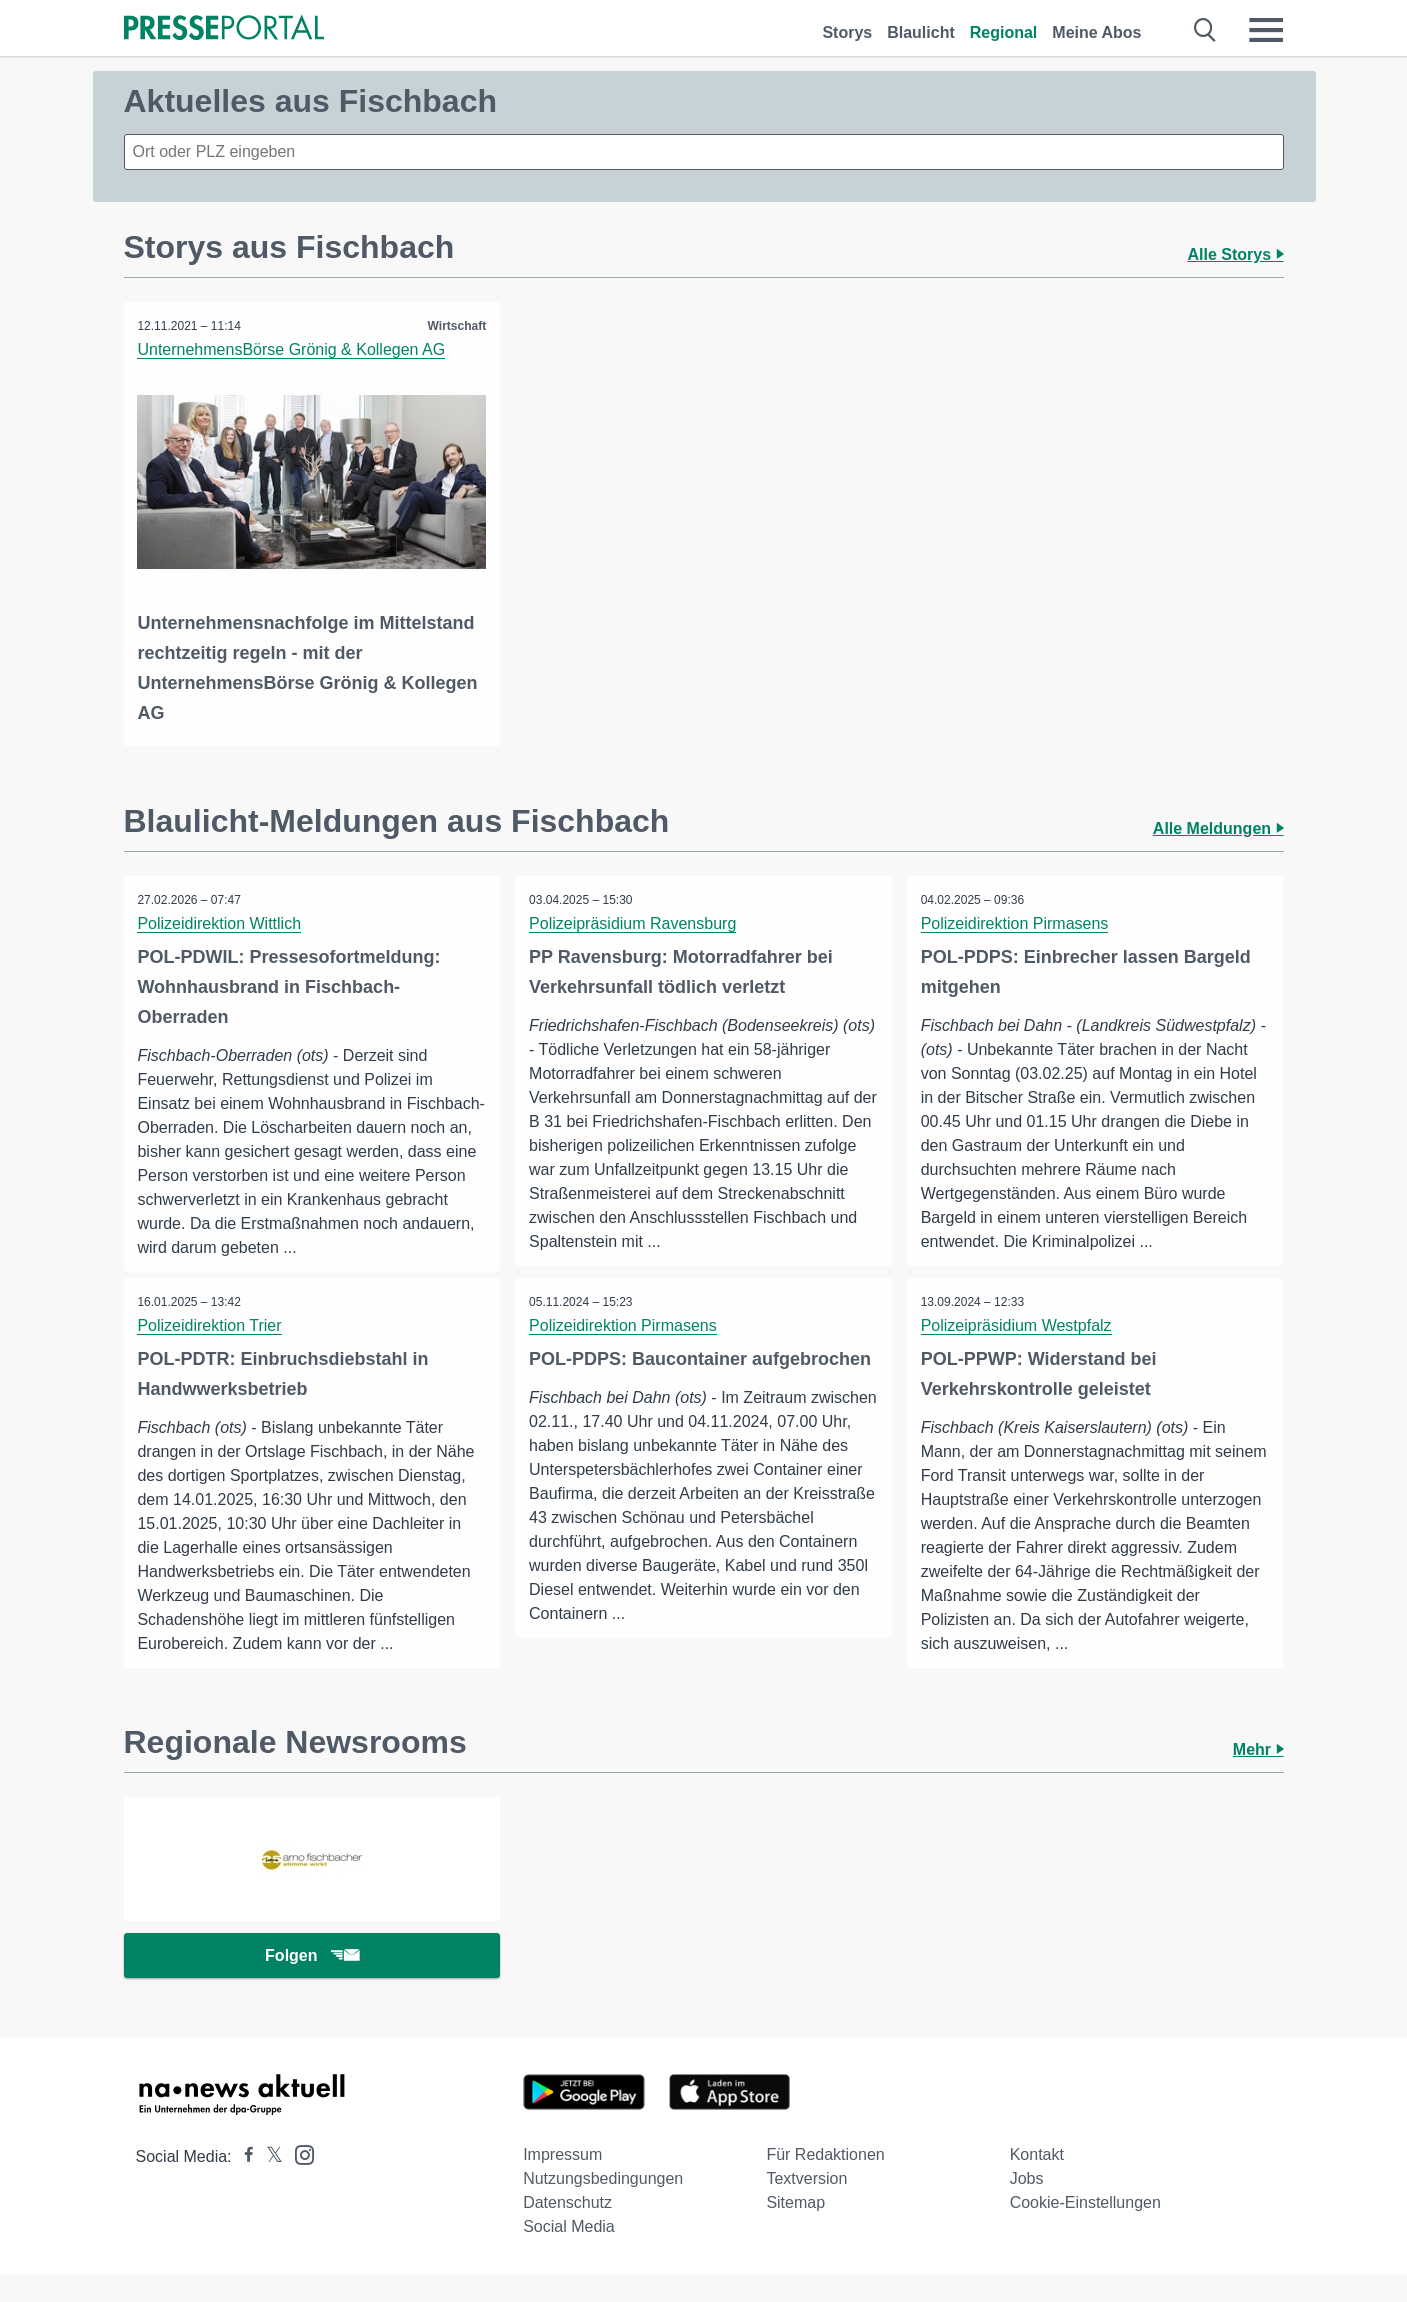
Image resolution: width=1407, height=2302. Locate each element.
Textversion (806, 2205)
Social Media (569, 2253)
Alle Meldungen (1218, 827)
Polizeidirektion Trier (211, 1348)
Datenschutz (567, 2229)
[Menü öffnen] (1266, 30)
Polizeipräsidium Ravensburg (633, 922)
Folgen (311, 1981)
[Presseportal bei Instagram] (298, 2180)
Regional (1004, 32)
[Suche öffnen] (1205, 30)
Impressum (562, 2181)
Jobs (1027, 2205)
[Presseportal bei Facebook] (243, 2183)
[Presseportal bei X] (268, 2183)
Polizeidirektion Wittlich (221, 922)
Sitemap (795, 2229)
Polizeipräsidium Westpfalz (1017, 1348)
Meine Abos (1096, 32)
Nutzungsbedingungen (603, 2205)
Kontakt (1037, 2181)
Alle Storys (1235, 254)
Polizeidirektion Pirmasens (1016, 922)
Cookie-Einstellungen (1085, 2229)
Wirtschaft (456, 326)
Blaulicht (921, 32)
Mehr (1258, 1773)
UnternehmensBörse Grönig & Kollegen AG (293, 349)
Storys (847, 32)
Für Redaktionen (825, 2181)
